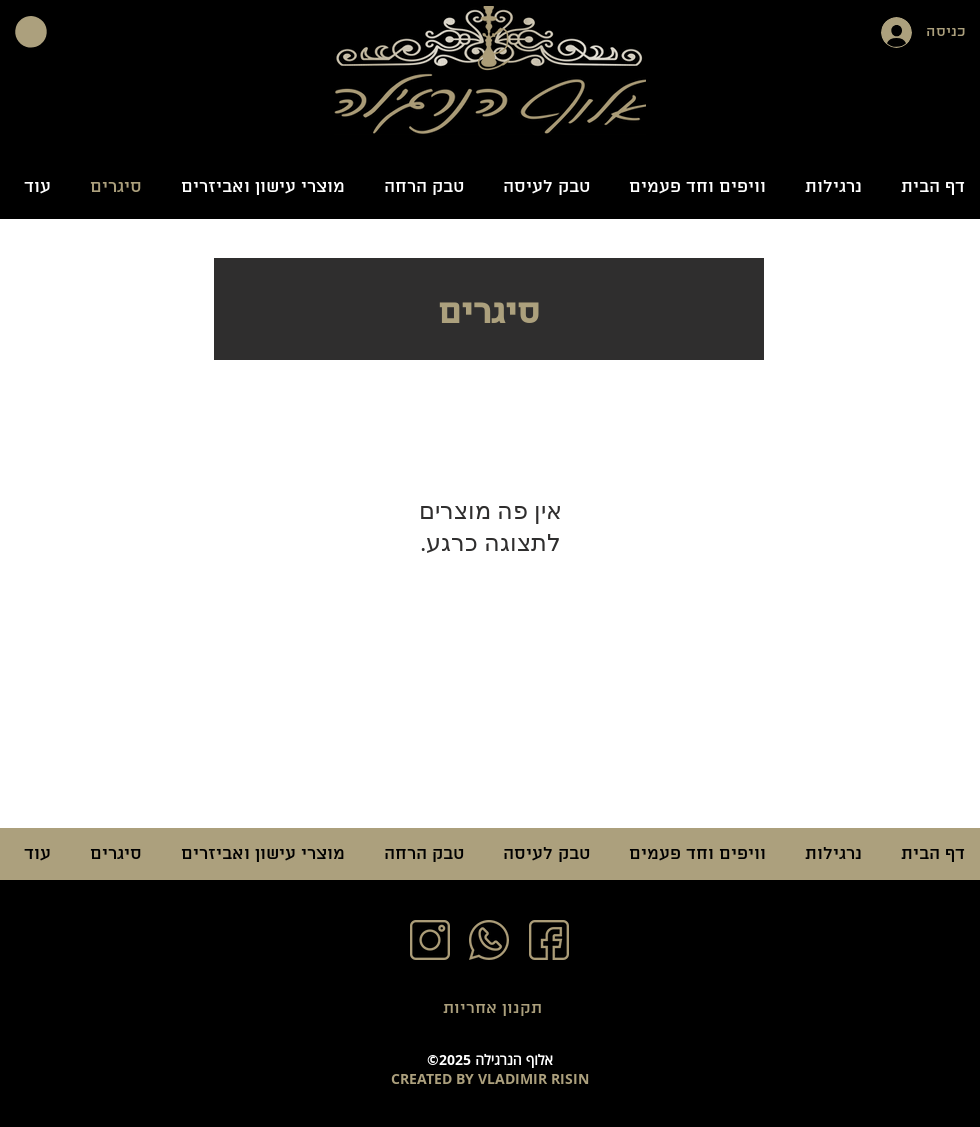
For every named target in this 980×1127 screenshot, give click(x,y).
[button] (31, 32)
